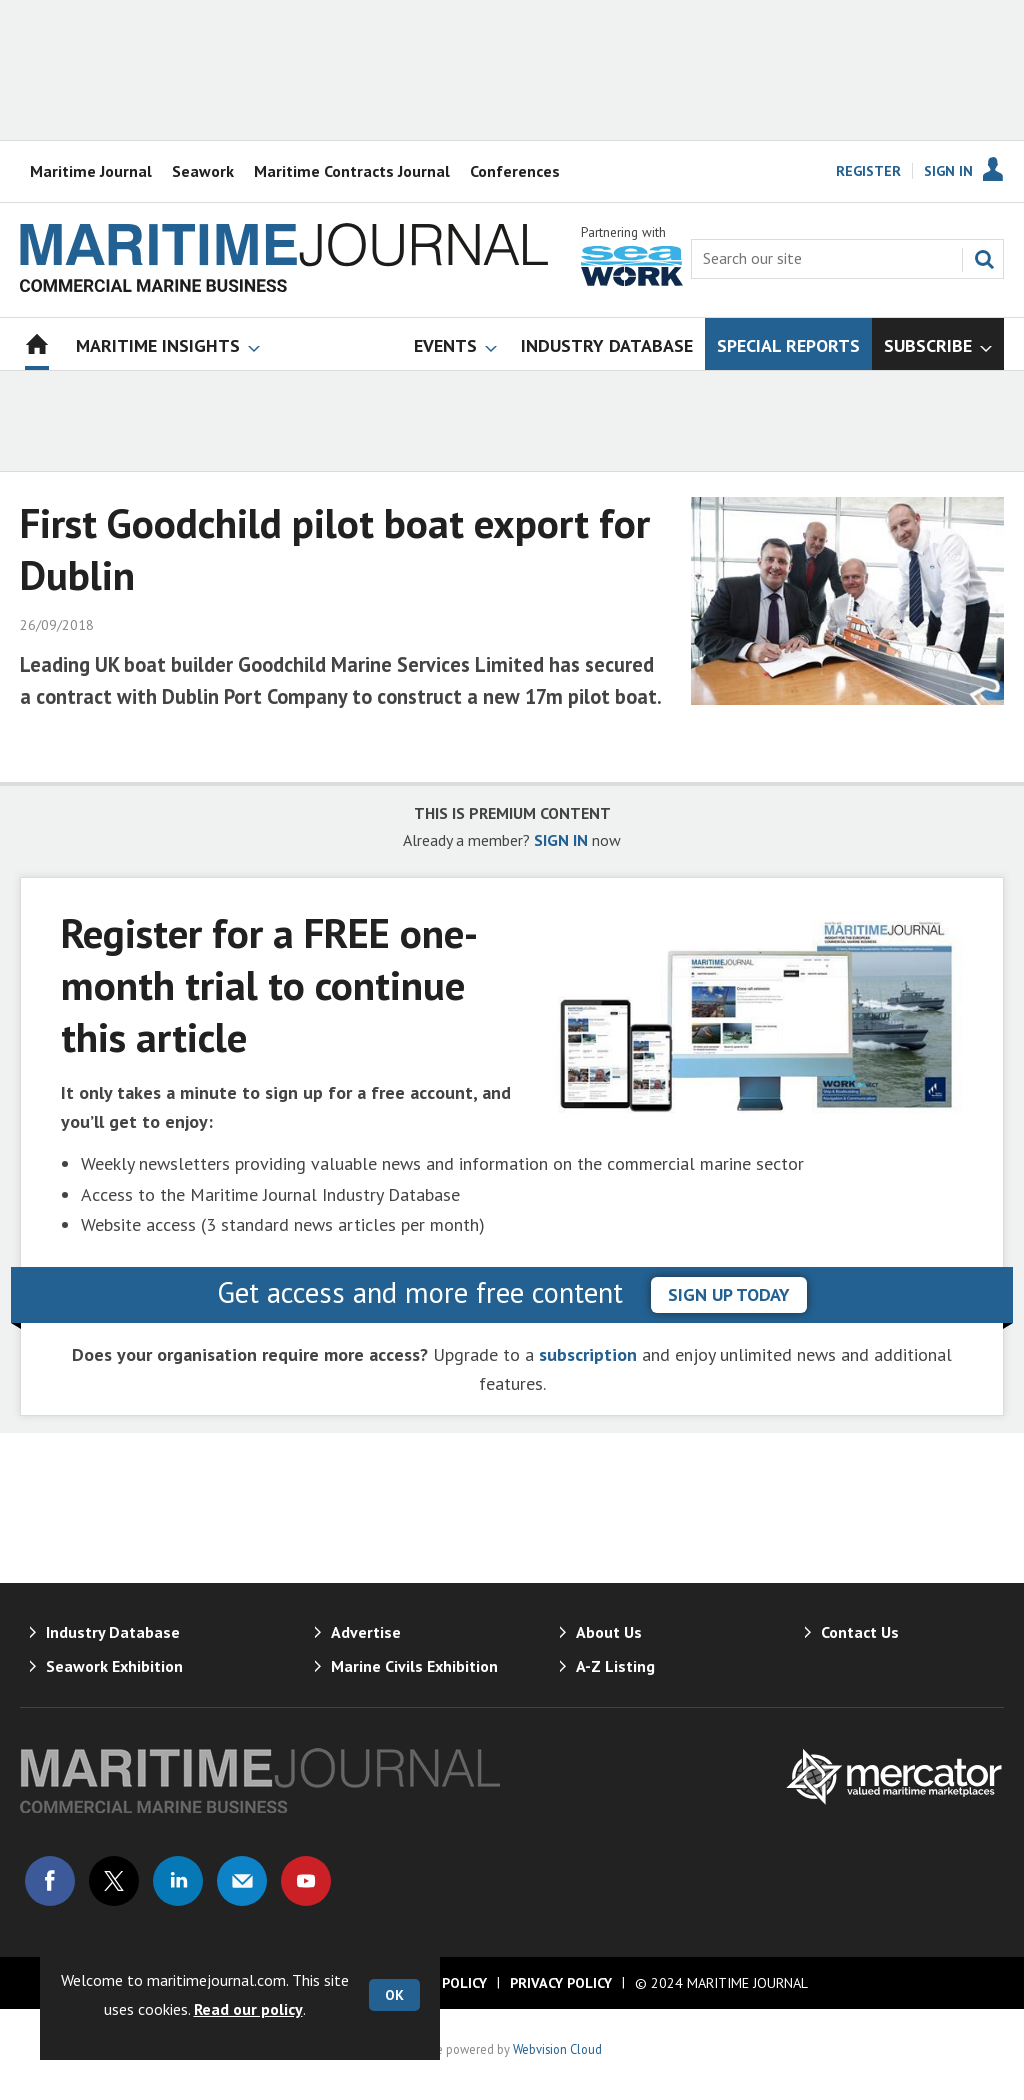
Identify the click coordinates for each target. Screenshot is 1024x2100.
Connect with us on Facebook (50, 1881)
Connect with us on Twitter (114, 1881)
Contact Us (860, 1632)
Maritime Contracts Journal (352, 171)
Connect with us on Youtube (306, 1881)
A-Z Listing (615, 1666)
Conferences (515, 171)
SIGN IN (561, 840)
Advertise (366, 1632)
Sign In (948, 171)
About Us (609, 1632)
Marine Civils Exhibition (414, 1666)
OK (394, 1995)
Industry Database (113, 1632)
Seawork (203, 171)
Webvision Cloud (557, 2049)
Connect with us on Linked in (178, 1881)
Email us (242, 1881)
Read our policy (248, 2009)
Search (984, 259)
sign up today (729, 1294)
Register (868, 171)
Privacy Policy (561, 1983)
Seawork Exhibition (114, 1666)
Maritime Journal (91, 171)
